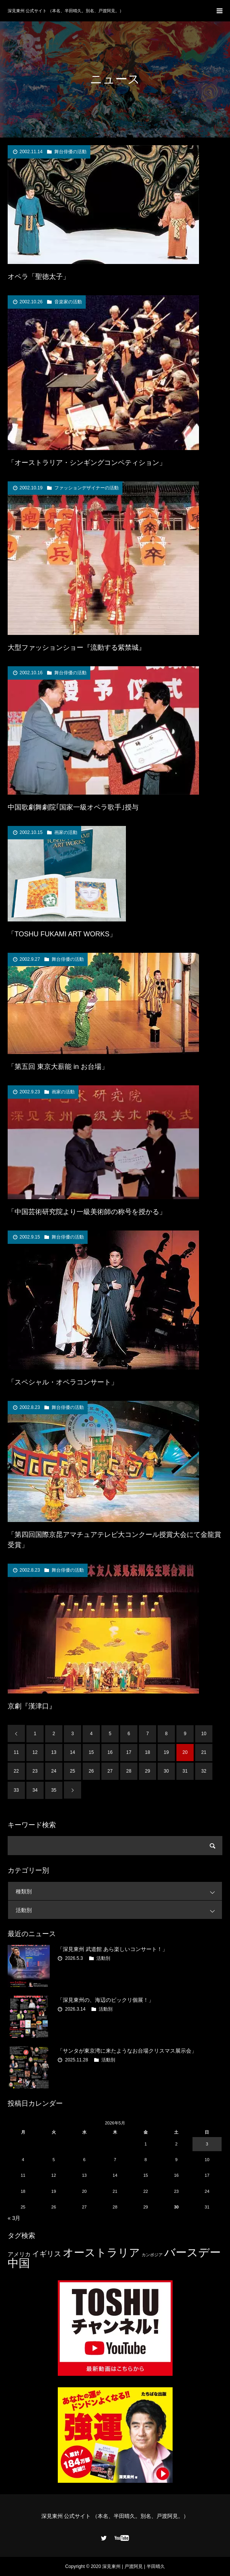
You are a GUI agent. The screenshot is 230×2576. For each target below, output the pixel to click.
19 (166, 1752)
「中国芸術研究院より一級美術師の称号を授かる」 (87, 1212)
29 (147, 1771)
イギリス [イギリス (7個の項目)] (46, 2254)
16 (110, 1752)
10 (203, 1733)
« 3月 (14, 2218)
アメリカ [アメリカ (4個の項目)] (19, 2254)
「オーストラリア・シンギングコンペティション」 (87, 462)
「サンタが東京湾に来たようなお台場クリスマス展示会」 (127, 2051)
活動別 (119, 1910)
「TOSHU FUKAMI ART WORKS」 (62, 934)
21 (203, 1752)
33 (16, 1790)
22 (16, 1771)
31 (185, 1771)
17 (128, 1752)
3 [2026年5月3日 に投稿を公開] (207, 2144)
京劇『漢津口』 (32, 1706)
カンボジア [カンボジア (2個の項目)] (152, 2254)
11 (16, 1752)
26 (91, 1771)
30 (166, 1771)
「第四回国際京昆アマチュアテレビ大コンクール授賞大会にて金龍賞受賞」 (114, 1540)
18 (147, 1752)
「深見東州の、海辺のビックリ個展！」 (105, 2000)
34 (35, 1790)
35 (53, 1790)
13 (53, 1752)
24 (53, 1771)
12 (35, 1752)
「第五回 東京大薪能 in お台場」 (58, 1066)
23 (35, 1771)
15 (91, 1752)
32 (203, 1771)
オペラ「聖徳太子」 (39, 276)
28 (128, 1771)
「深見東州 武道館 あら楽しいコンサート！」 (112, 1949)
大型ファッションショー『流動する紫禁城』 (76, 647)
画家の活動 (65, 832)
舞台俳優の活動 (70, 151)
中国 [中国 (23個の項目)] (19, 2263)
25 (72, 1771)
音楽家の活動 (68, 302)
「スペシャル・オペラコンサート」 (63, 1382)
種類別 (119, 1891)
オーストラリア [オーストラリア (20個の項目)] (101, 2253)
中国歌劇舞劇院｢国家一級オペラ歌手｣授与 (73, 807)
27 (110, 1771)
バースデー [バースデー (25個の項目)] (192, 2252)
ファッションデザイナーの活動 (86, 488)
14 (72, 1752)
